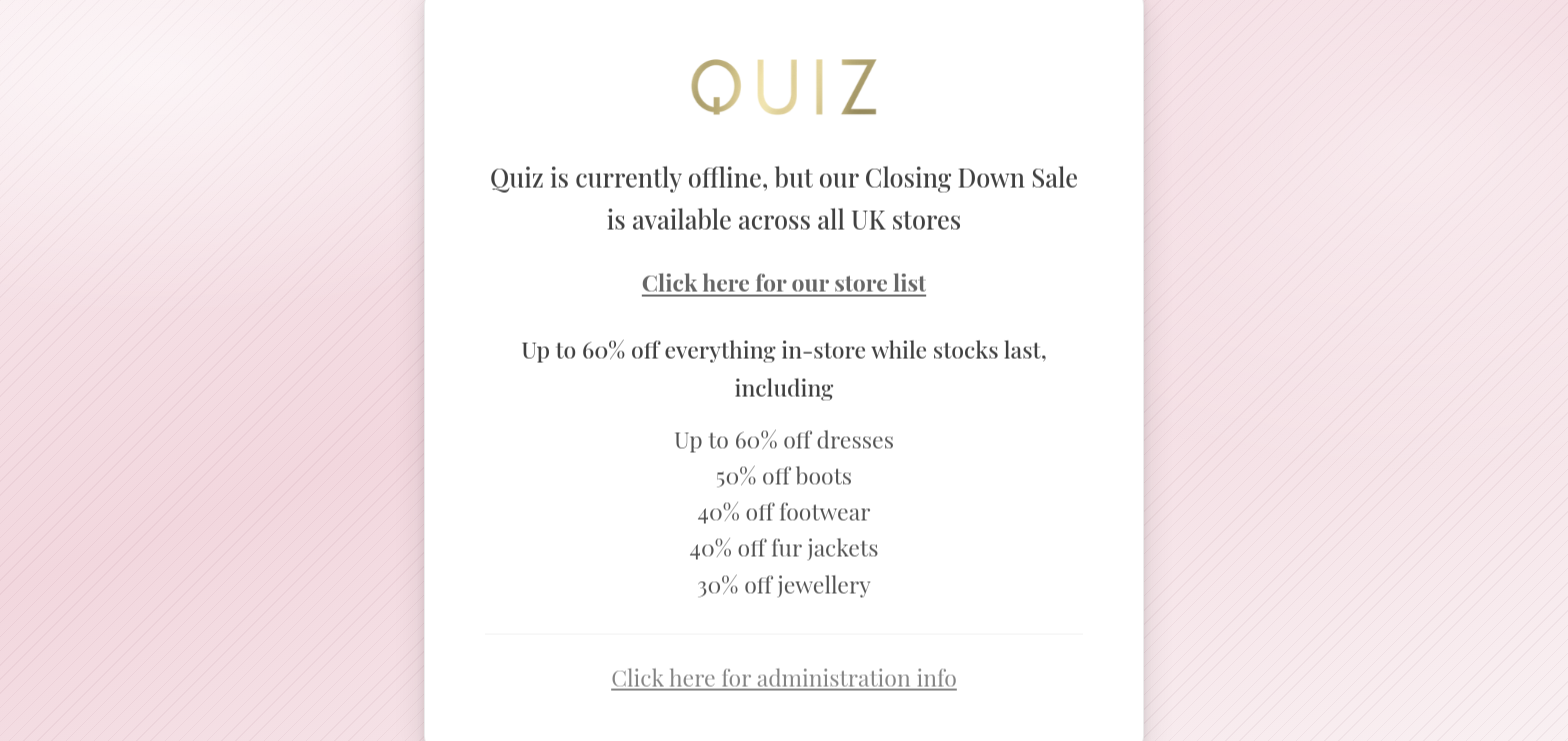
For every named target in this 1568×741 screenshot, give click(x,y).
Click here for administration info (784, 679)
